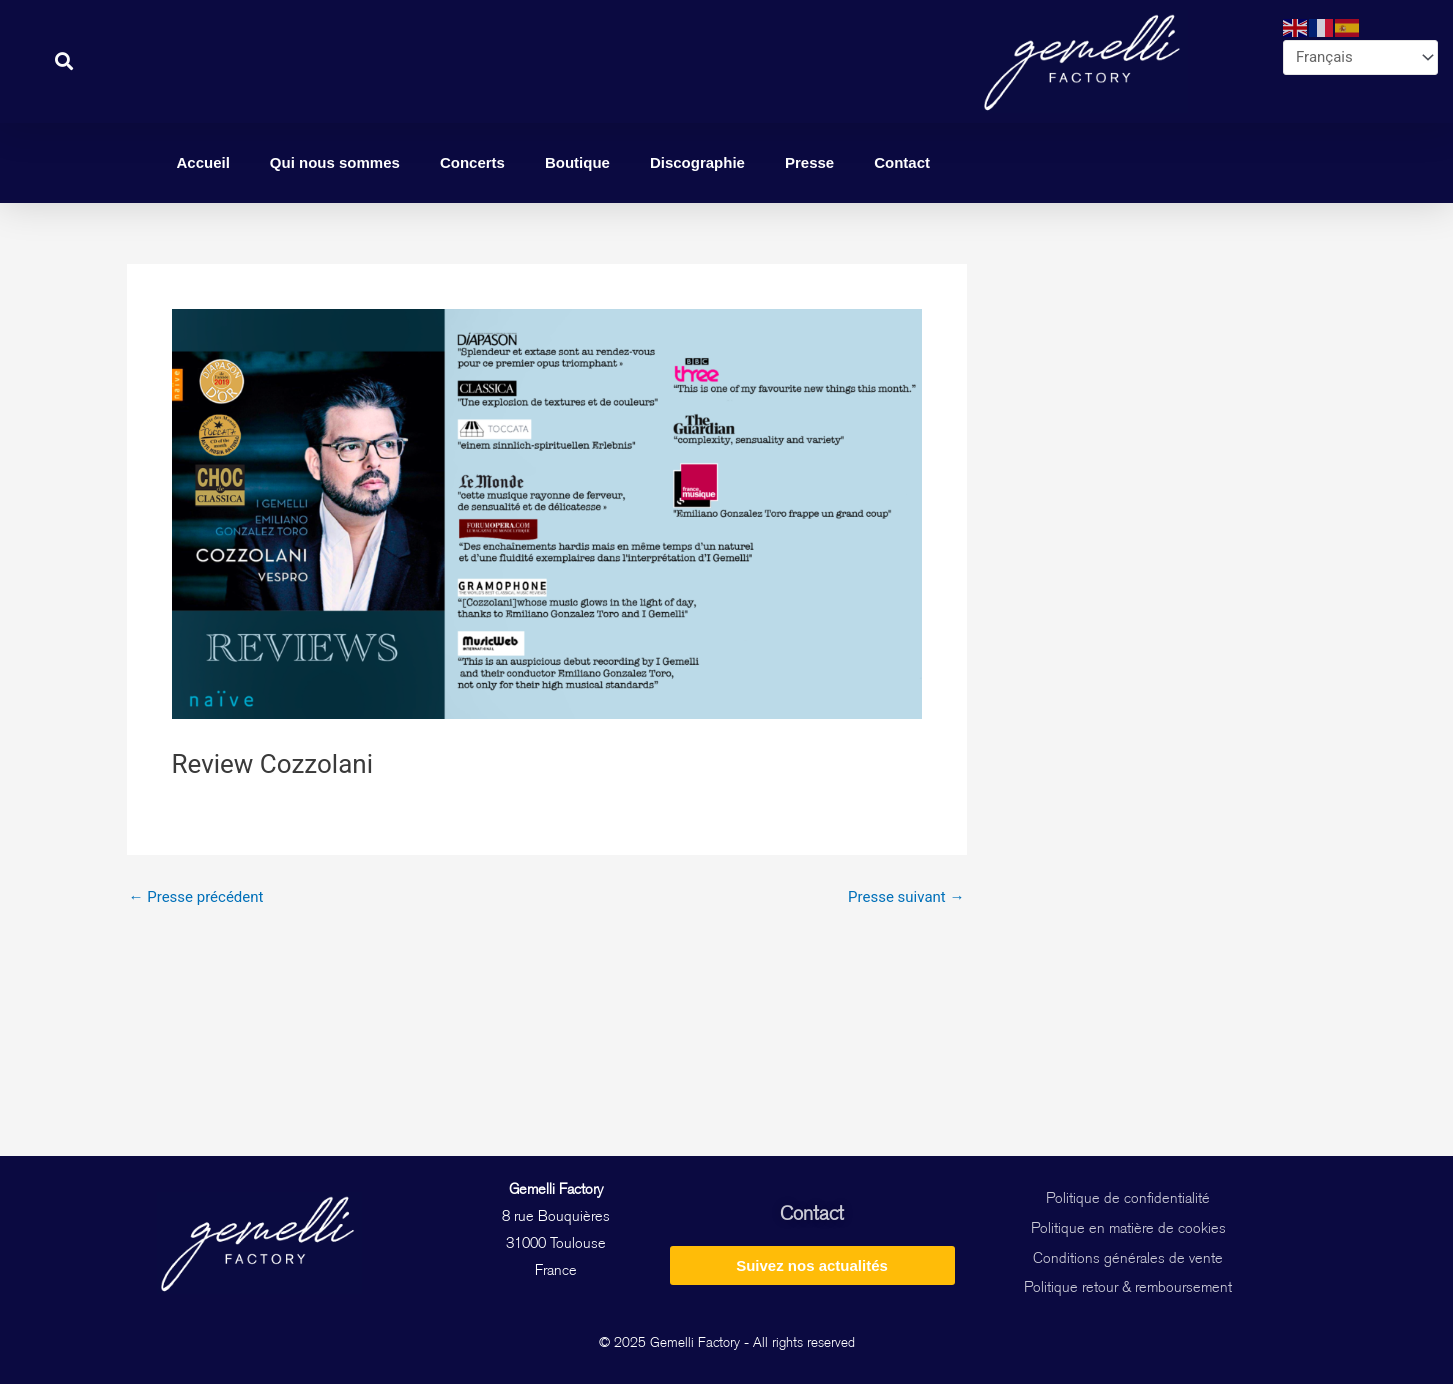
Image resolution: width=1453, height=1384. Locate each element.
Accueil (203, 162)
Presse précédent (196, 897)
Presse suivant (906, 897)
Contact (902, 162)
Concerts (472, 162)
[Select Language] (1360, 57)
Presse (809, 162)
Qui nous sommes (335, 162)
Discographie (697, 162)
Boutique (577, 162)
